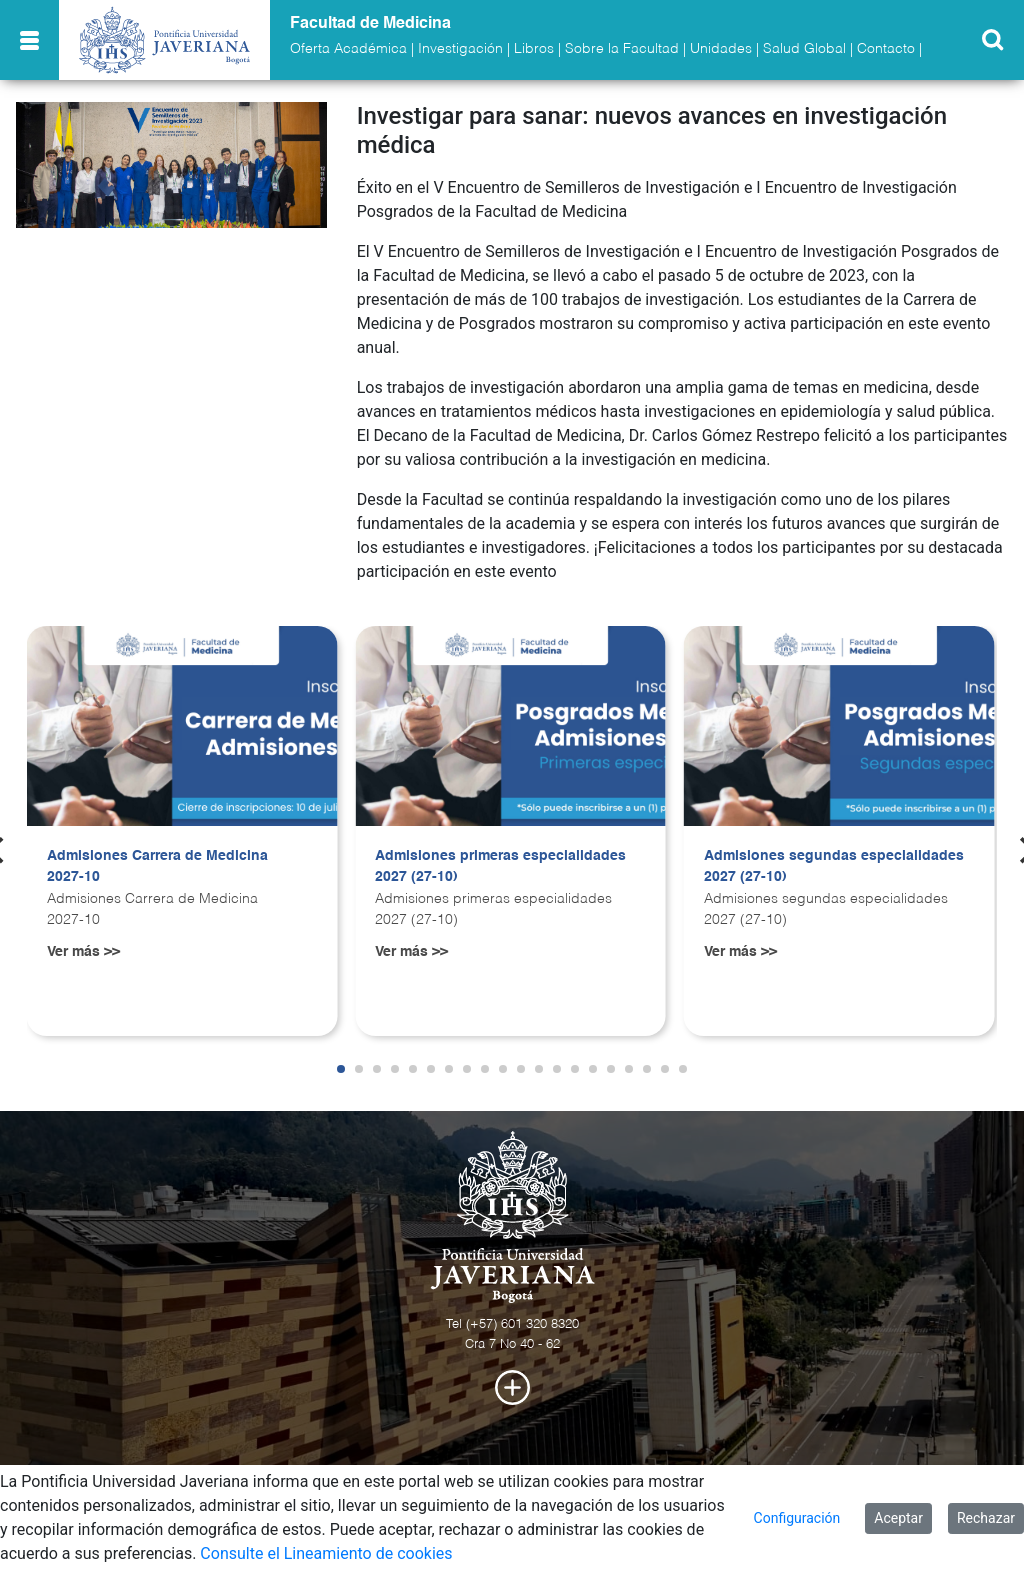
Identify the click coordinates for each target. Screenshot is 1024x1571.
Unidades (721, 49)
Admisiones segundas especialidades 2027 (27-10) (834, 867)
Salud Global (804, 49)
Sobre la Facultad (622, 49)
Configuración (797, 1518)
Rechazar (986, 1518)
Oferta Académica (348, 49)
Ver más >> (83, 952)
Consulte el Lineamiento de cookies (326, 1553)
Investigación (460, 49)
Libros (534, 49)
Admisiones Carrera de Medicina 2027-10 (157, 867)
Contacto (886, 49)
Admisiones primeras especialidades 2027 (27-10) (500, 867)
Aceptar (898, 1518)
